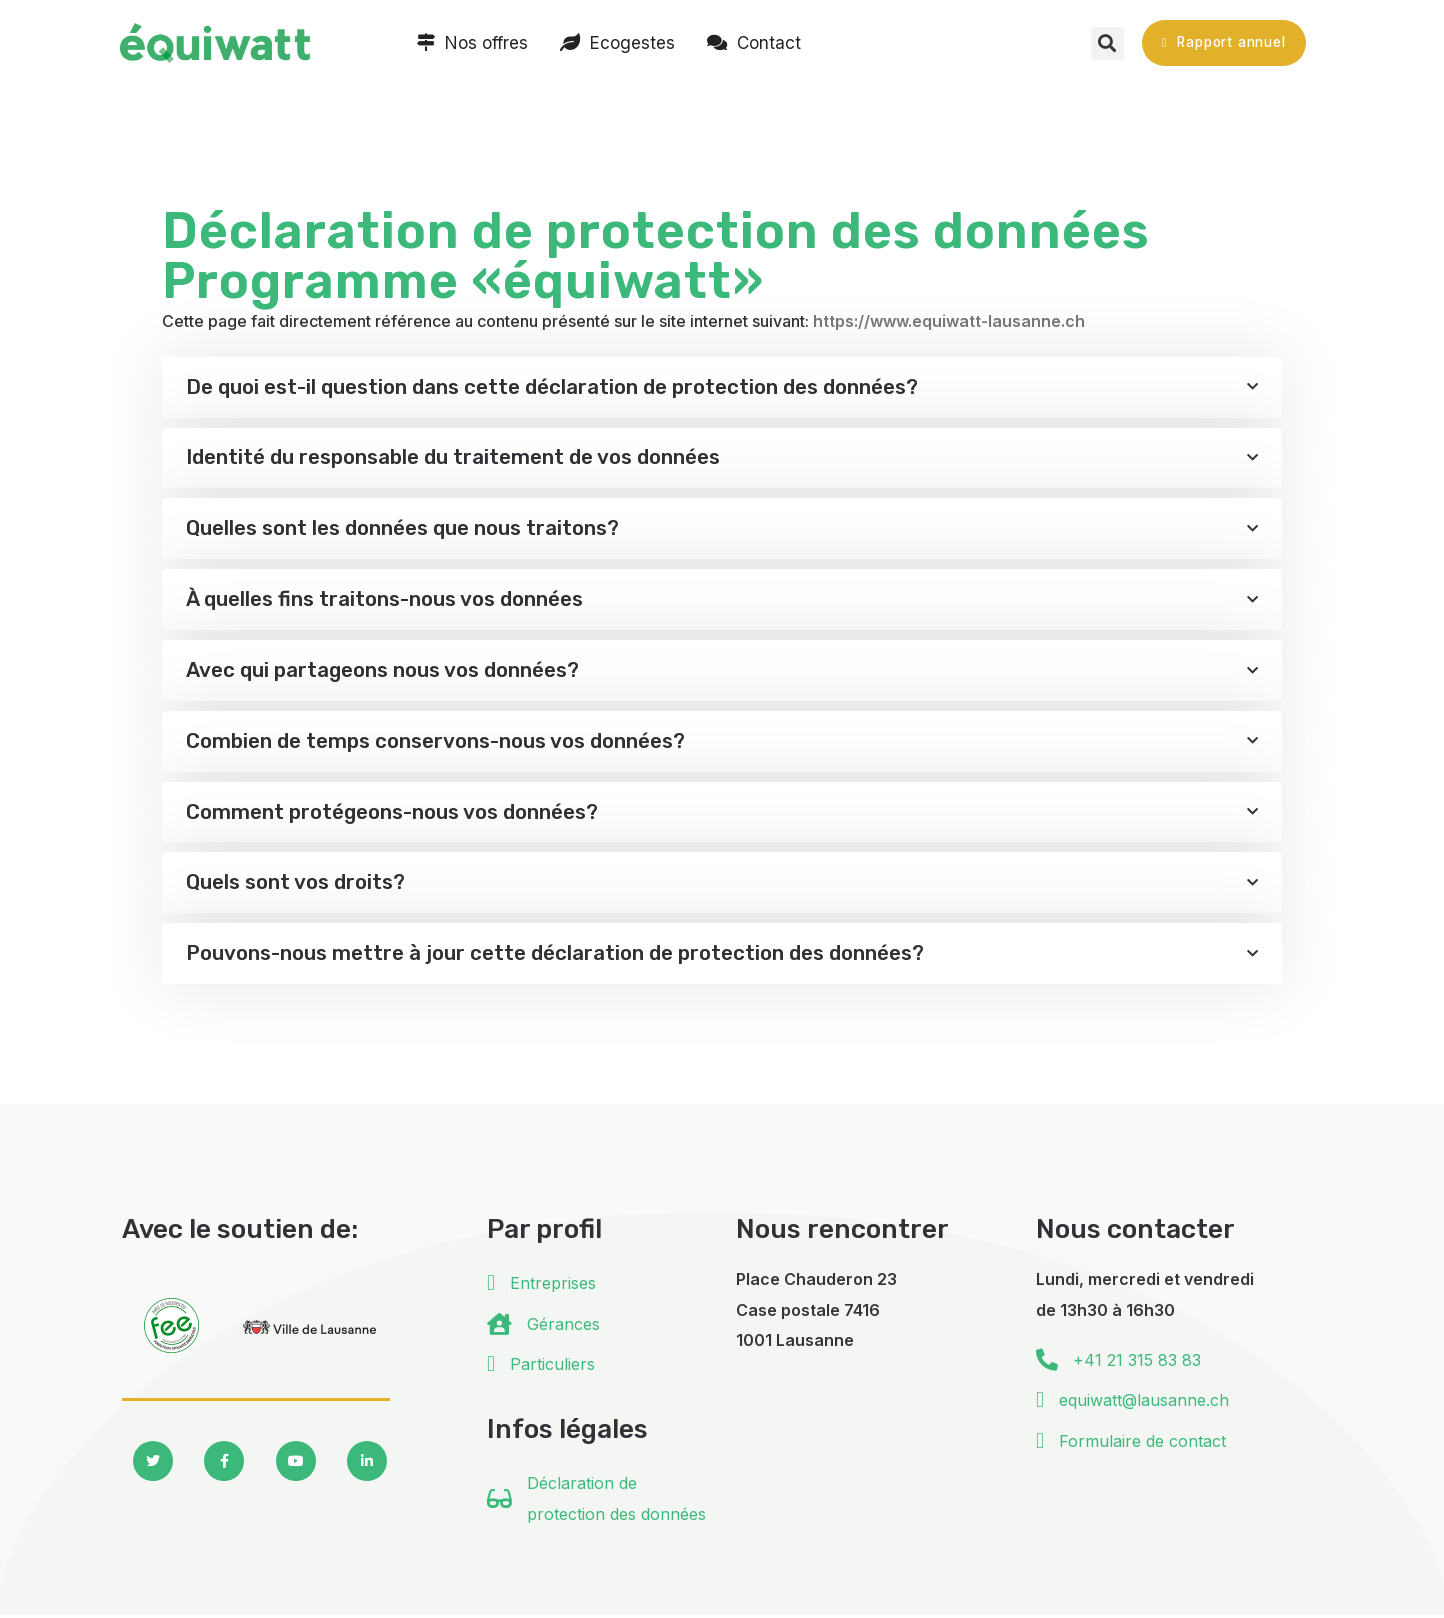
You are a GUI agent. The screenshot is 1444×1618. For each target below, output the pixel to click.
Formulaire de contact (1142, 1443)
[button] (1107, 43)
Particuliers (552, 1366)
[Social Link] (153, 1464)
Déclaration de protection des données (616, 1501)
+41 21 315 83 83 (1137, 1362)
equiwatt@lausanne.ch (1144, 1403)
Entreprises (553, 1286)
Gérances (563, 1326)
